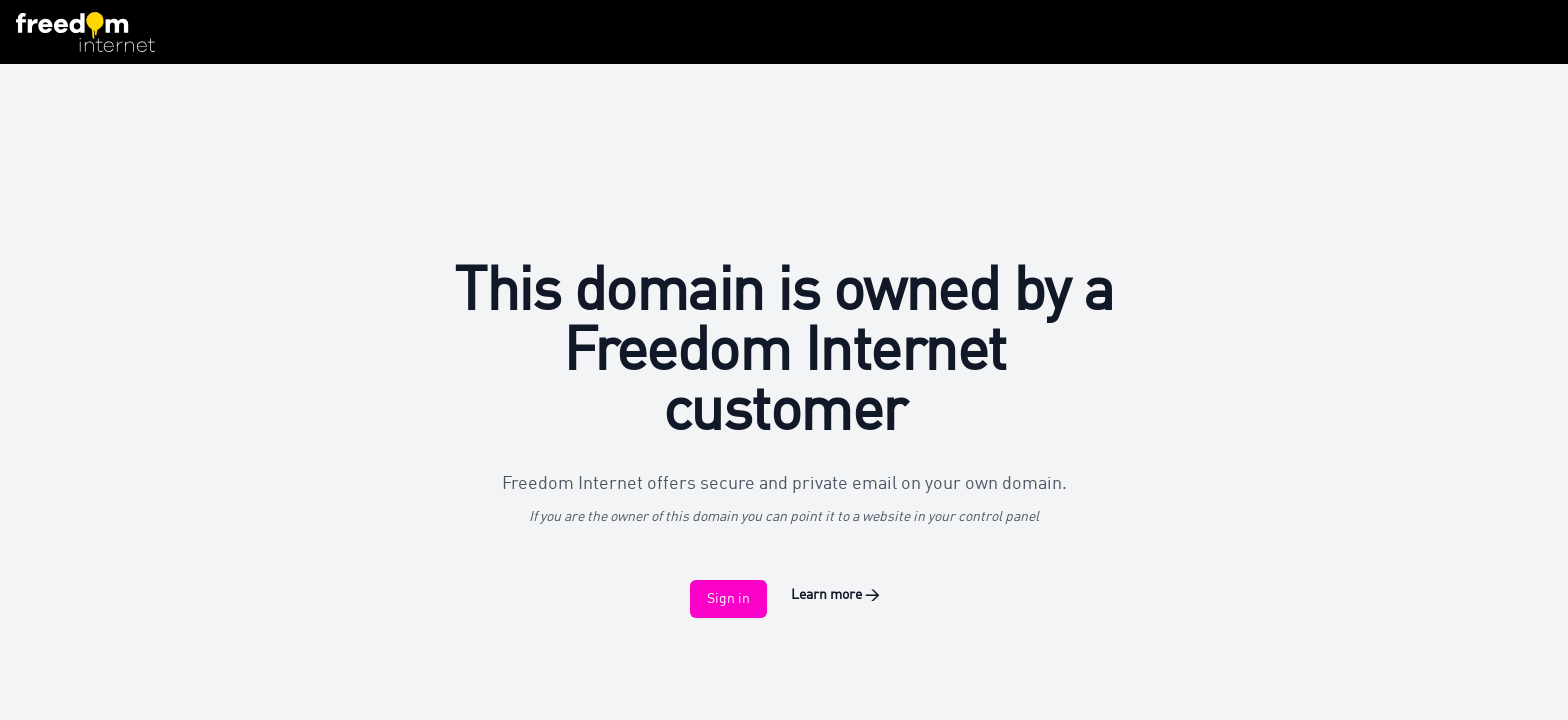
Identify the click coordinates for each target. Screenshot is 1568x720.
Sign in (728, 599)
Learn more (835, 595)
